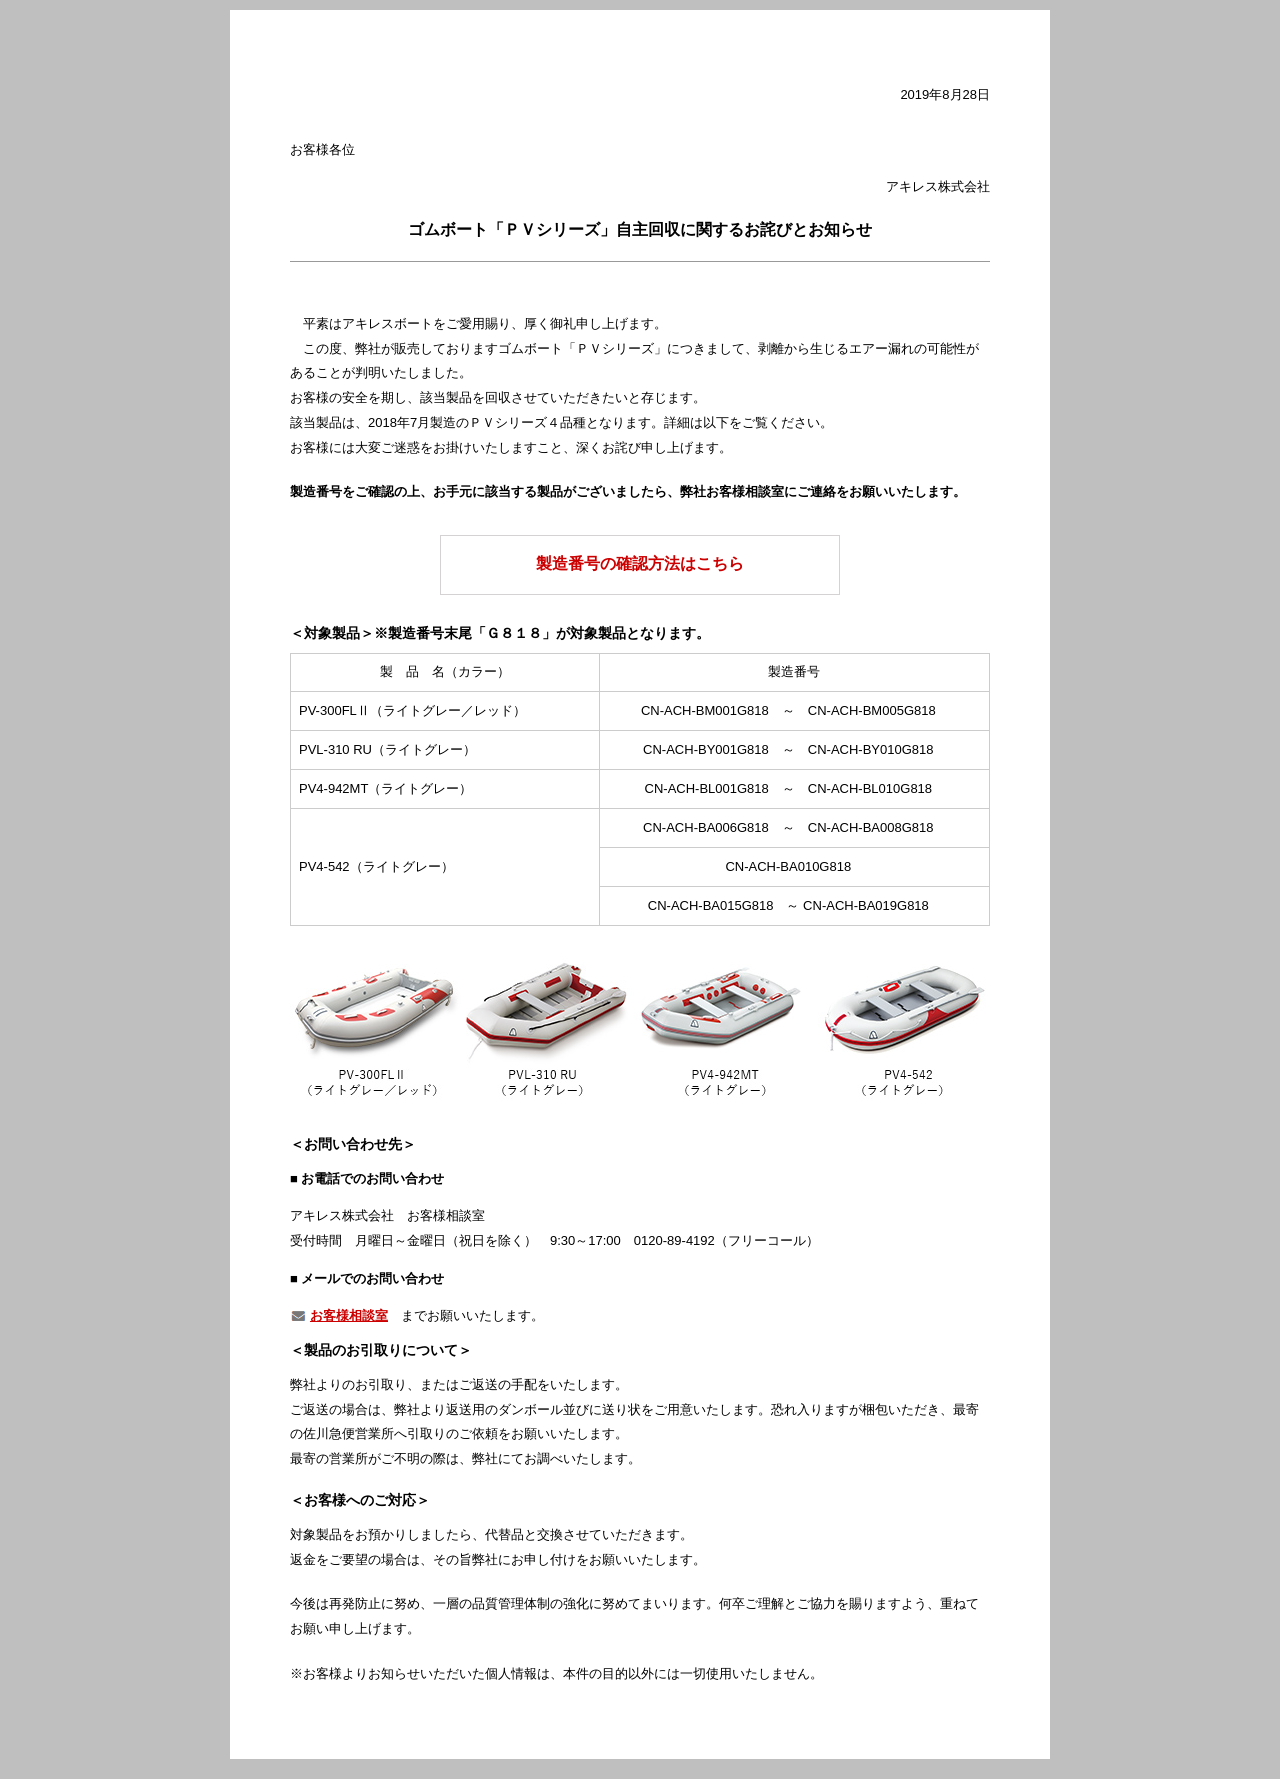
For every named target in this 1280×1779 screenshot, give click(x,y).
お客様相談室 (349, 1315)
